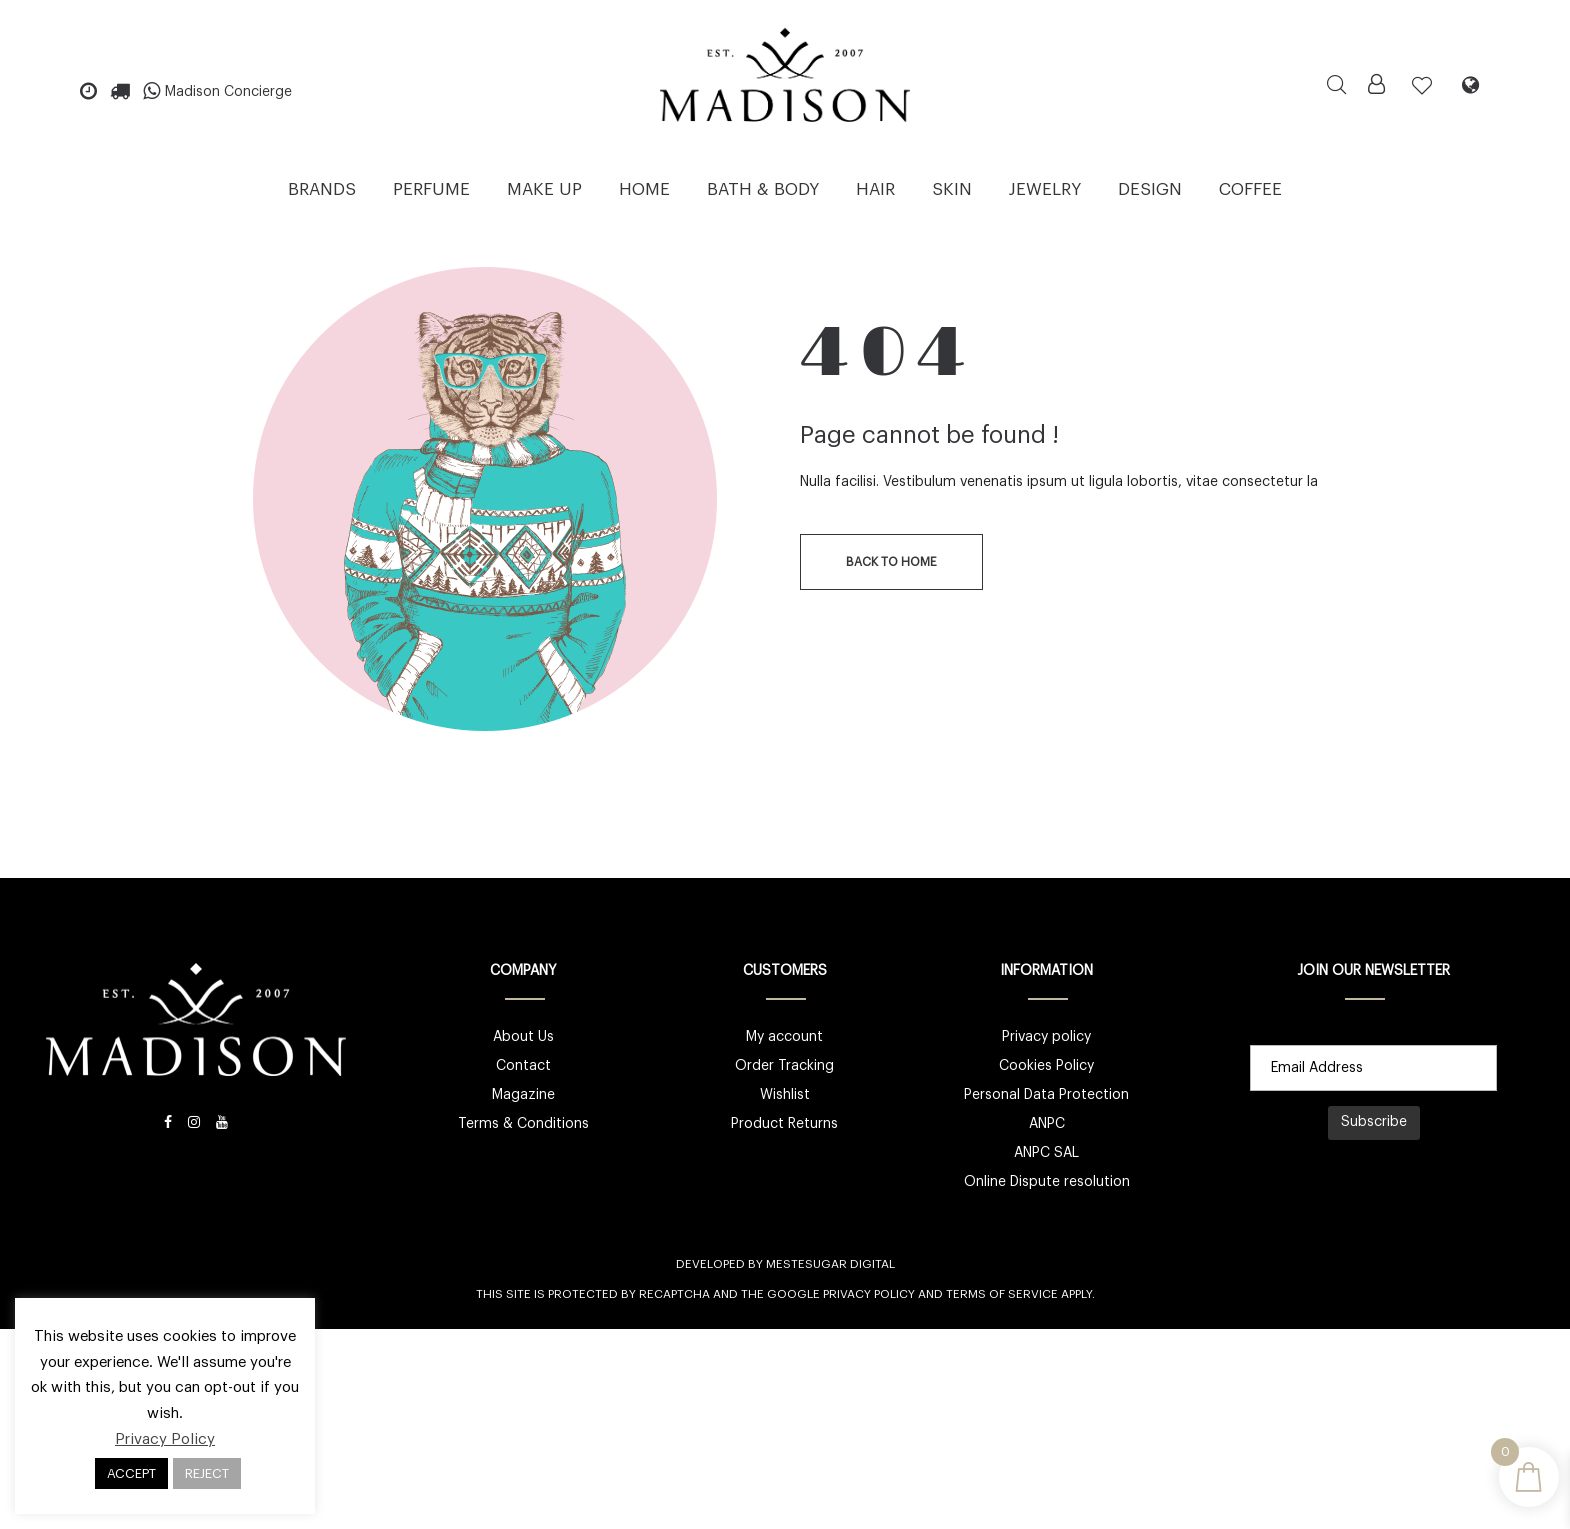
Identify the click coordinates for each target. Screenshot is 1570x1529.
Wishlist (785, 1095)
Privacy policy (1046, 1037)
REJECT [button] (207, 1473)
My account (784, 1037)
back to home (891, 562)
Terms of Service (1002, 1294)
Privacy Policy (869, 1294)
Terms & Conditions (523, 1124)
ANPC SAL (1046, 1153)
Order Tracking (784, 1066)
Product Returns (784, 1124)
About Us (523, 1037)
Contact (523, 1066)
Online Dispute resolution (1047, 1182)
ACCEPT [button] (131, 1473)
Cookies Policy (1046, 1066)
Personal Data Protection (1046, 1095)
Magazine (523, 1095)
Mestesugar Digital (830, 1264)
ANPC (1047, 1124)
